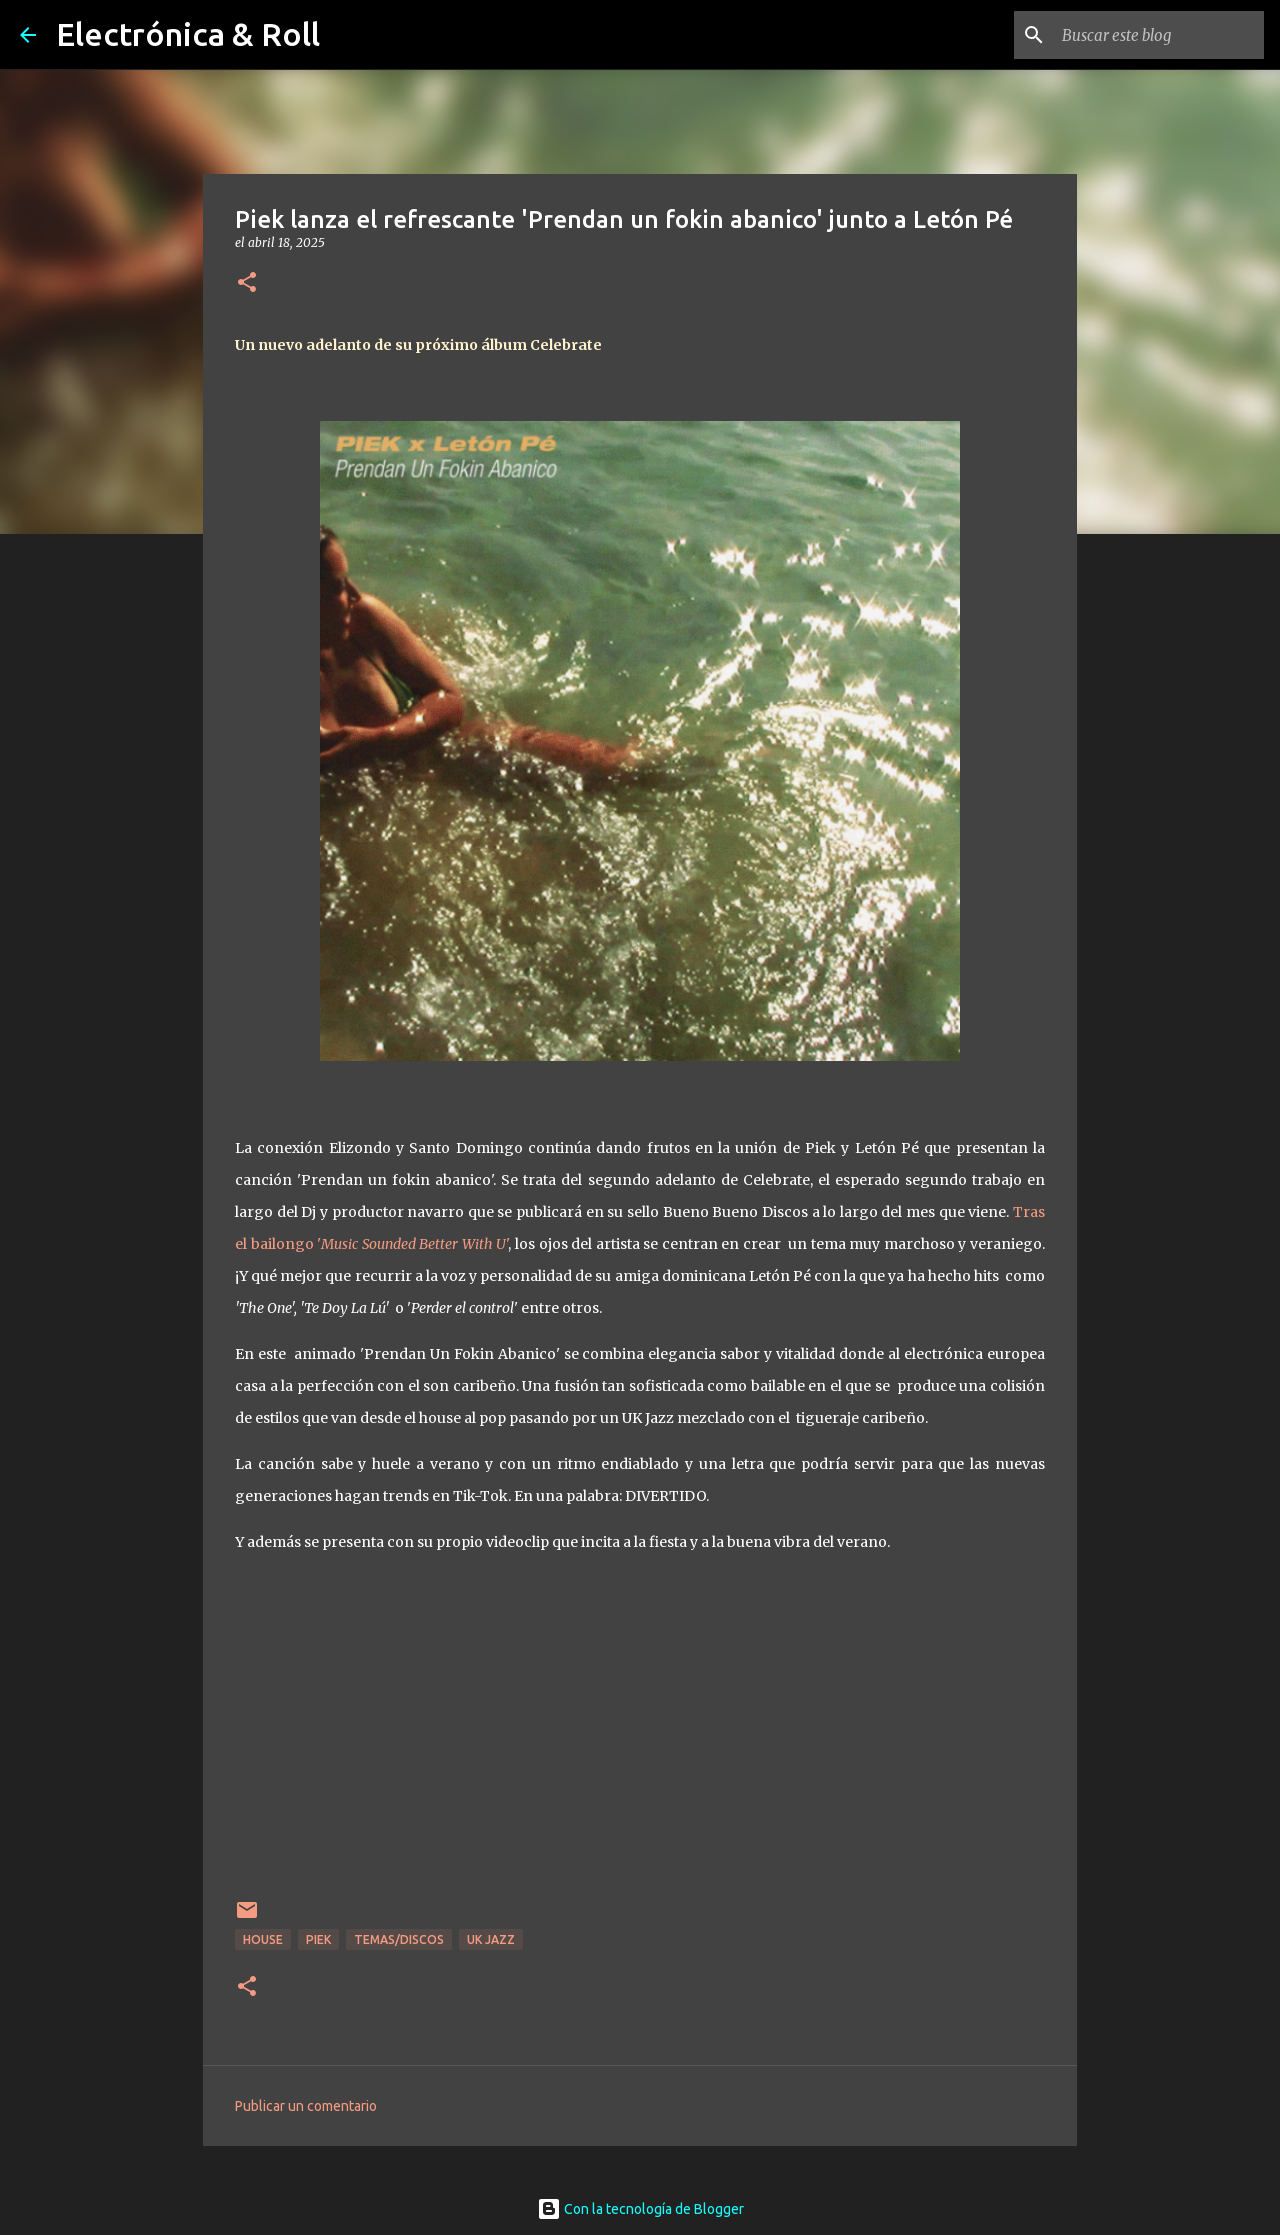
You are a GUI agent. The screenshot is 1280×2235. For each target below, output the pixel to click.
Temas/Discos (399, 1939)
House (263, 1939)
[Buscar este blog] (1159, 35)
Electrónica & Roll (188, 34)
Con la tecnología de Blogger (640, 2209)
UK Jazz (491, 1939)
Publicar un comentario (306, 2106)
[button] (247, 283)
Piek (318, 1939)
